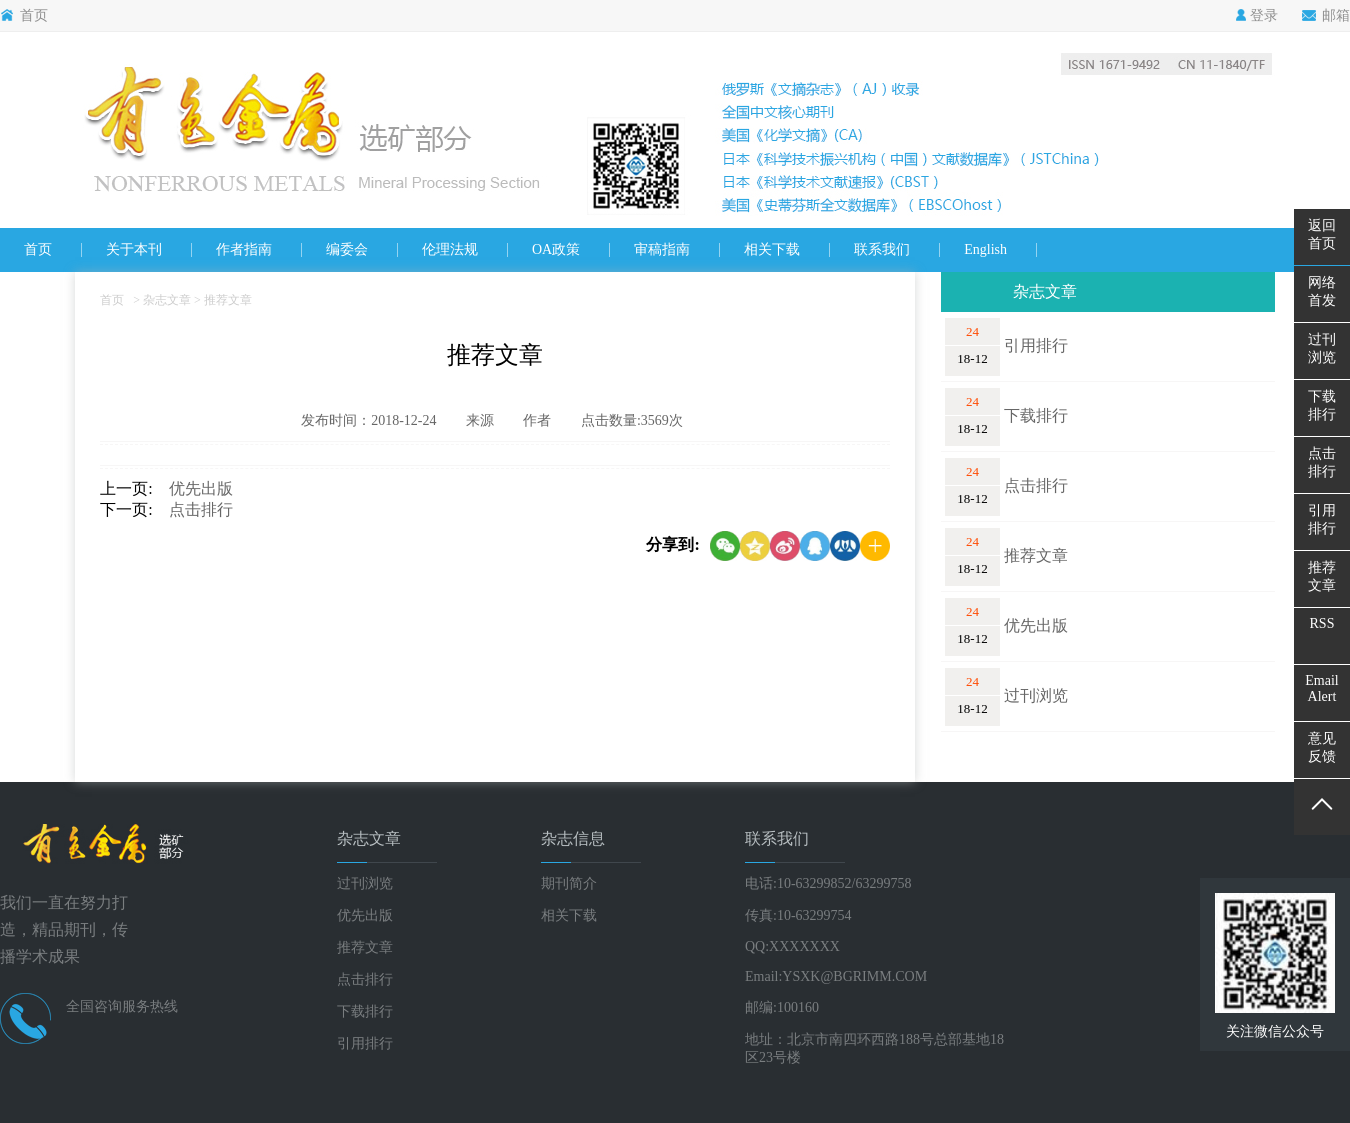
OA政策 (556, 249)
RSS (1322, 623)
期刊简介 (569, 883)
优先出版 (193, 488)
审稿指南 (662, 249)
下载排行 (1036, 415)
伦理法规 (450, 249)
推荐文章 (1036, 555)
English (985, 249)
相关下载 (772, 249)
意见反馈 (1322, 747)
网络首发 (1322, 291)
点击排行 (193, 509)
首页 (24, 16)
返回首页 (1322, 234)
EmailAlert (1321, 688)
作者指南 (244, 249)
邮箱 (1326, 16)
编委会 (347, 249)
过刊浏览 (1036, 695)
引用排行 (1036, 345)
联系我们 (882, 249)
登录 (1256, 16)
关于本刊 (134, 249)
